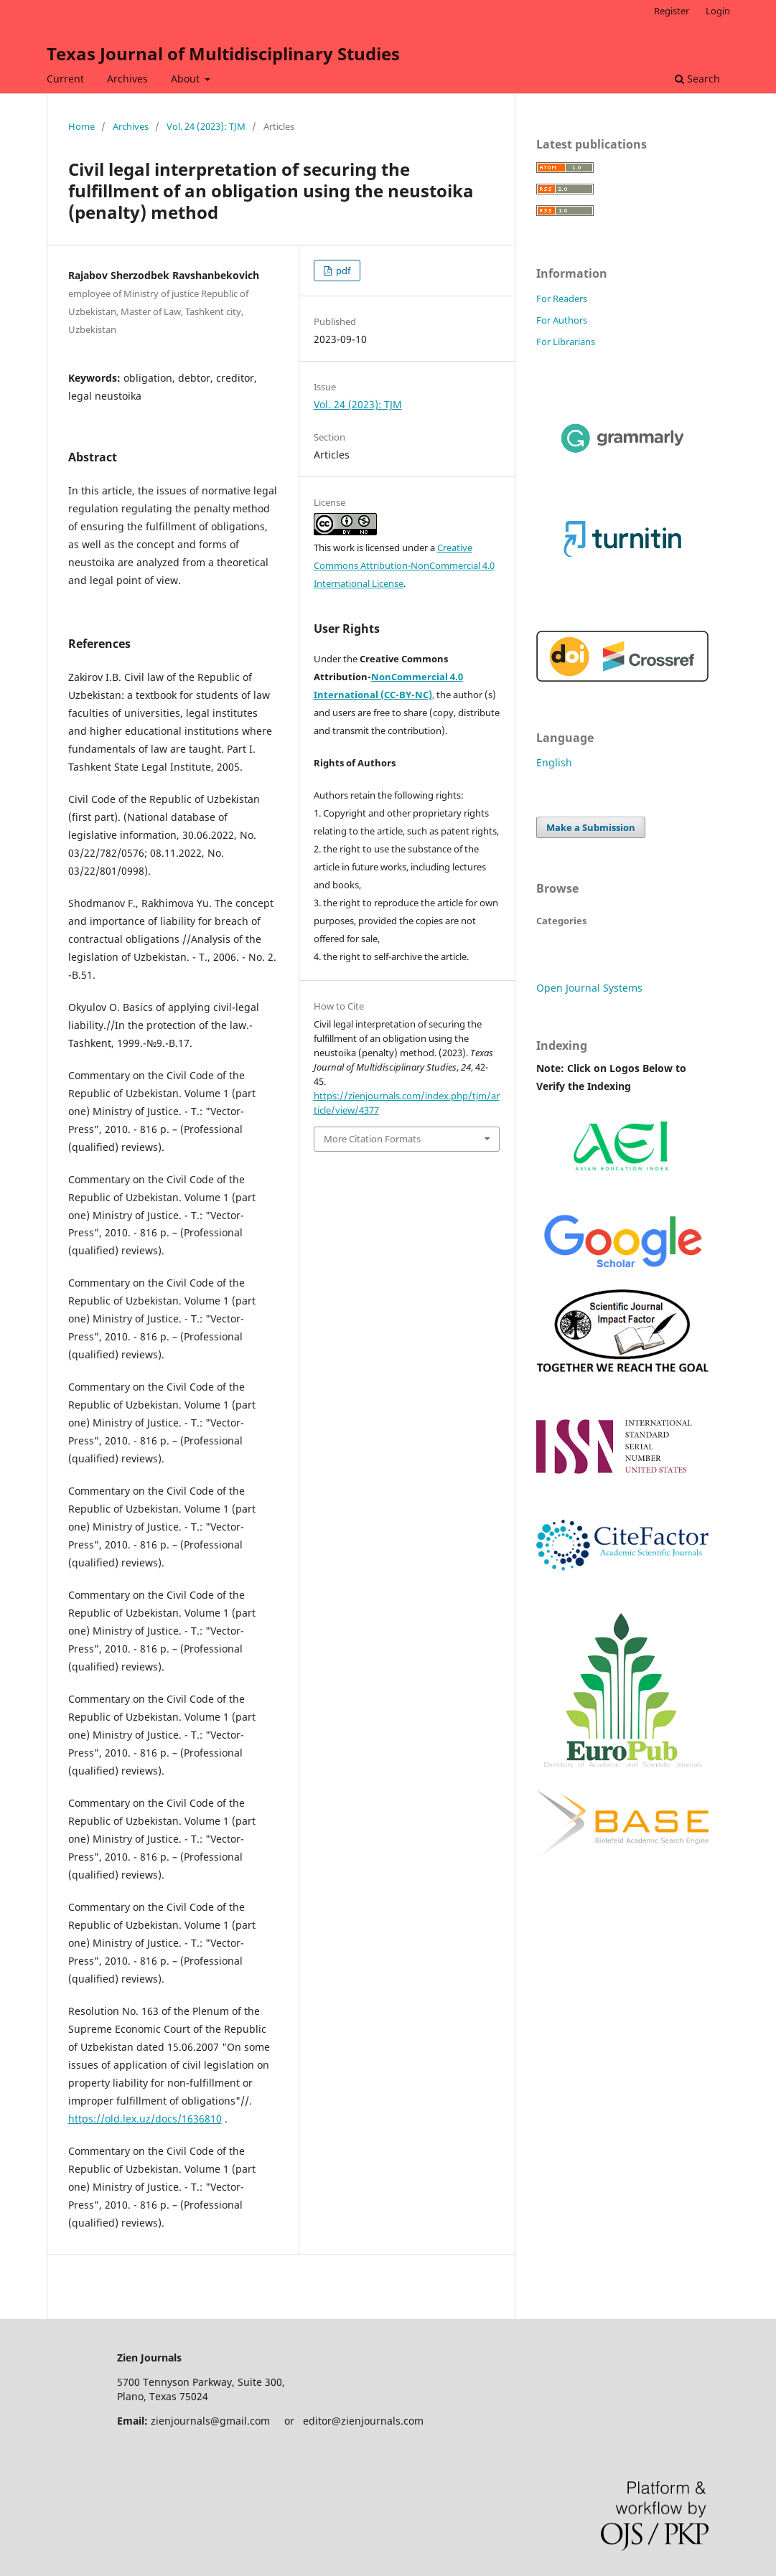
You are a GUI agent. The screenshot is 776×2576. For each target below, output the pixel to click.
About (186, 78)
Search (697, 78)
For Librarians (565, 341)
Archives (127, 78)
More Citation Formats (372, 1138)
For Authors (561, 320)
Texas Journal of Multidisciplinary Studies (223, 53)
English (554, 762)
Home (81, 126)
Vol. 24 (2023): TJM (206, 126)
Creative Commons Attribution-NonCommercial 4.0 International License (404, 565)
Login (718, 10)
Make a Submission (590, 827)
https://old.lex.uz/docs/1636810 (145, 2118)
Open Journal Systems (589, 988)
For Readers (561, 298)
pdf (342, 270)
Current (65, 78)
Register (671, 10)
